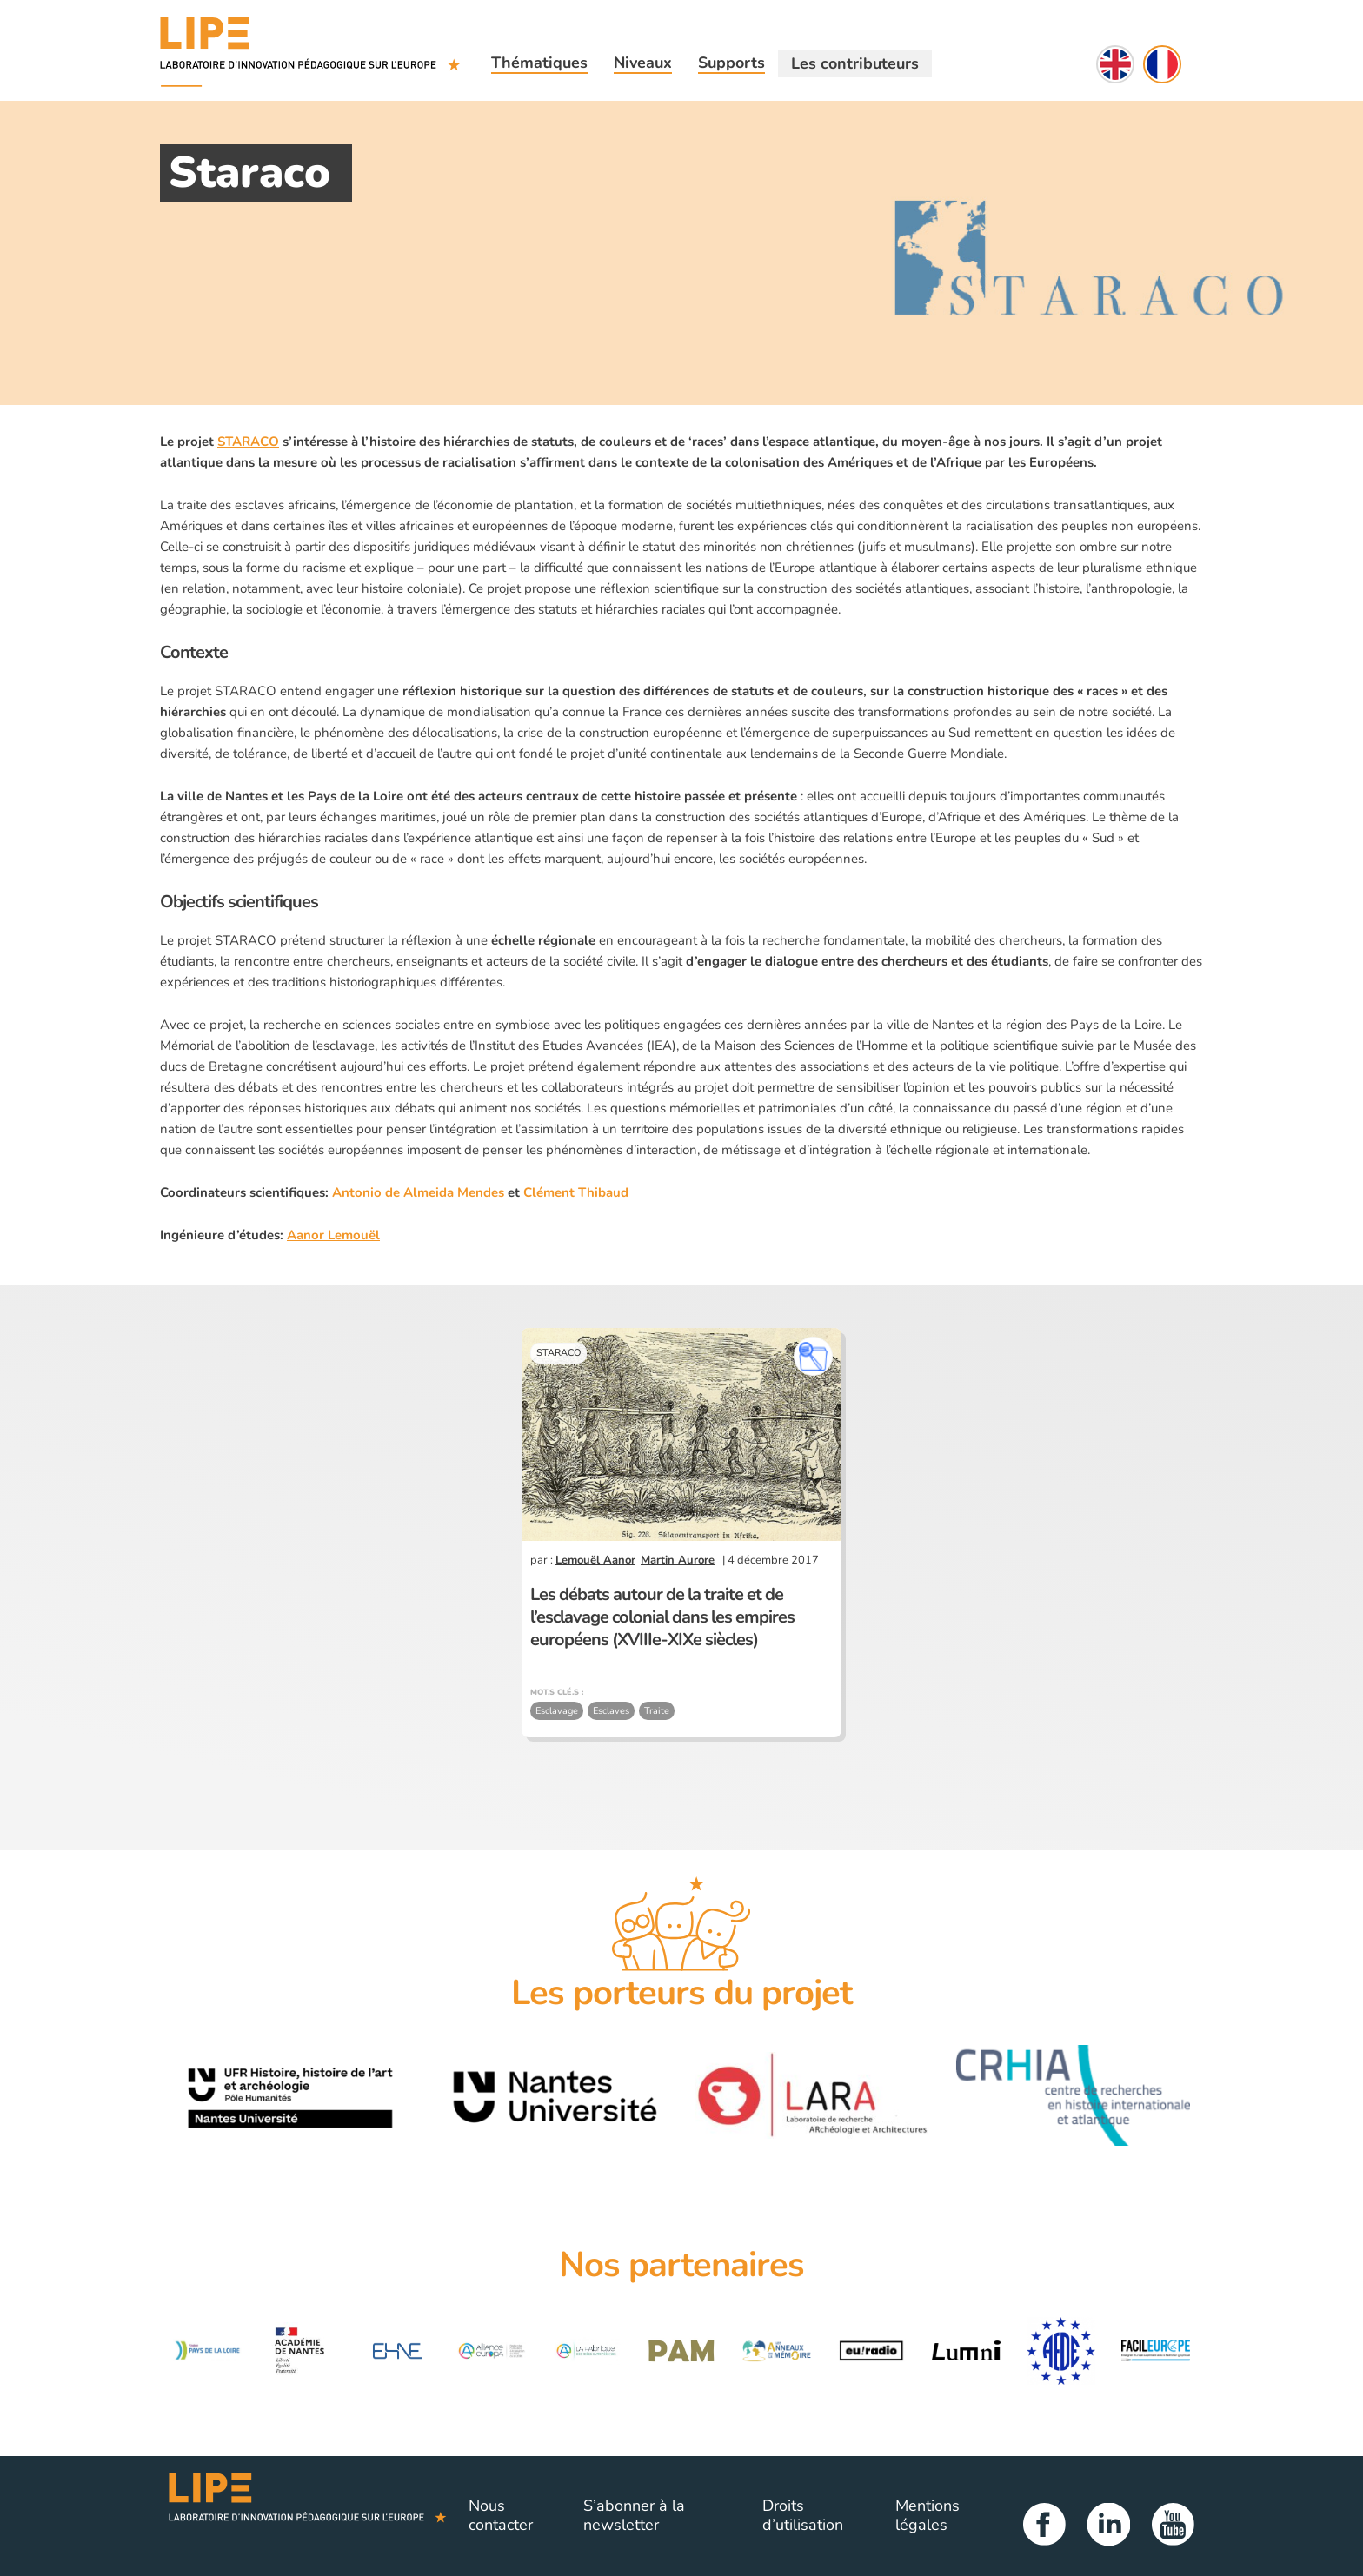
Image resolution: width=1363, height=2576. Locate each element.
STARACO (248, 441)
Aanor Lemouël (333, 1235)
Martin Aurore (678, 1560)
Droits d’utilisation (802, 2515)
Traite (656, 1710)
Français (1162, 64)
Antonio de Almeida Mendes (418, 1192)
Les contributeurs (855, 63)
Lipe (308, 2516)
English (1115, 64)
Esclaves (611, 1710)
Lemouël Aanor (595, 1560)
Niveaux (643, 62)
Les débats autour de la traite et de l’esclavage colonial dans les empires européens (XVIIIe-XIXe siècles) (662, 1617)
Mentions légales (927, 2515)
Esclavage (556, 1710)
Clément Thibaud (575, 1192)
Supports (731, 62)
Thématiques (539, 62)
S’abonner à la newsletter (634, 2515)
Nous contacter (501, 2515)
